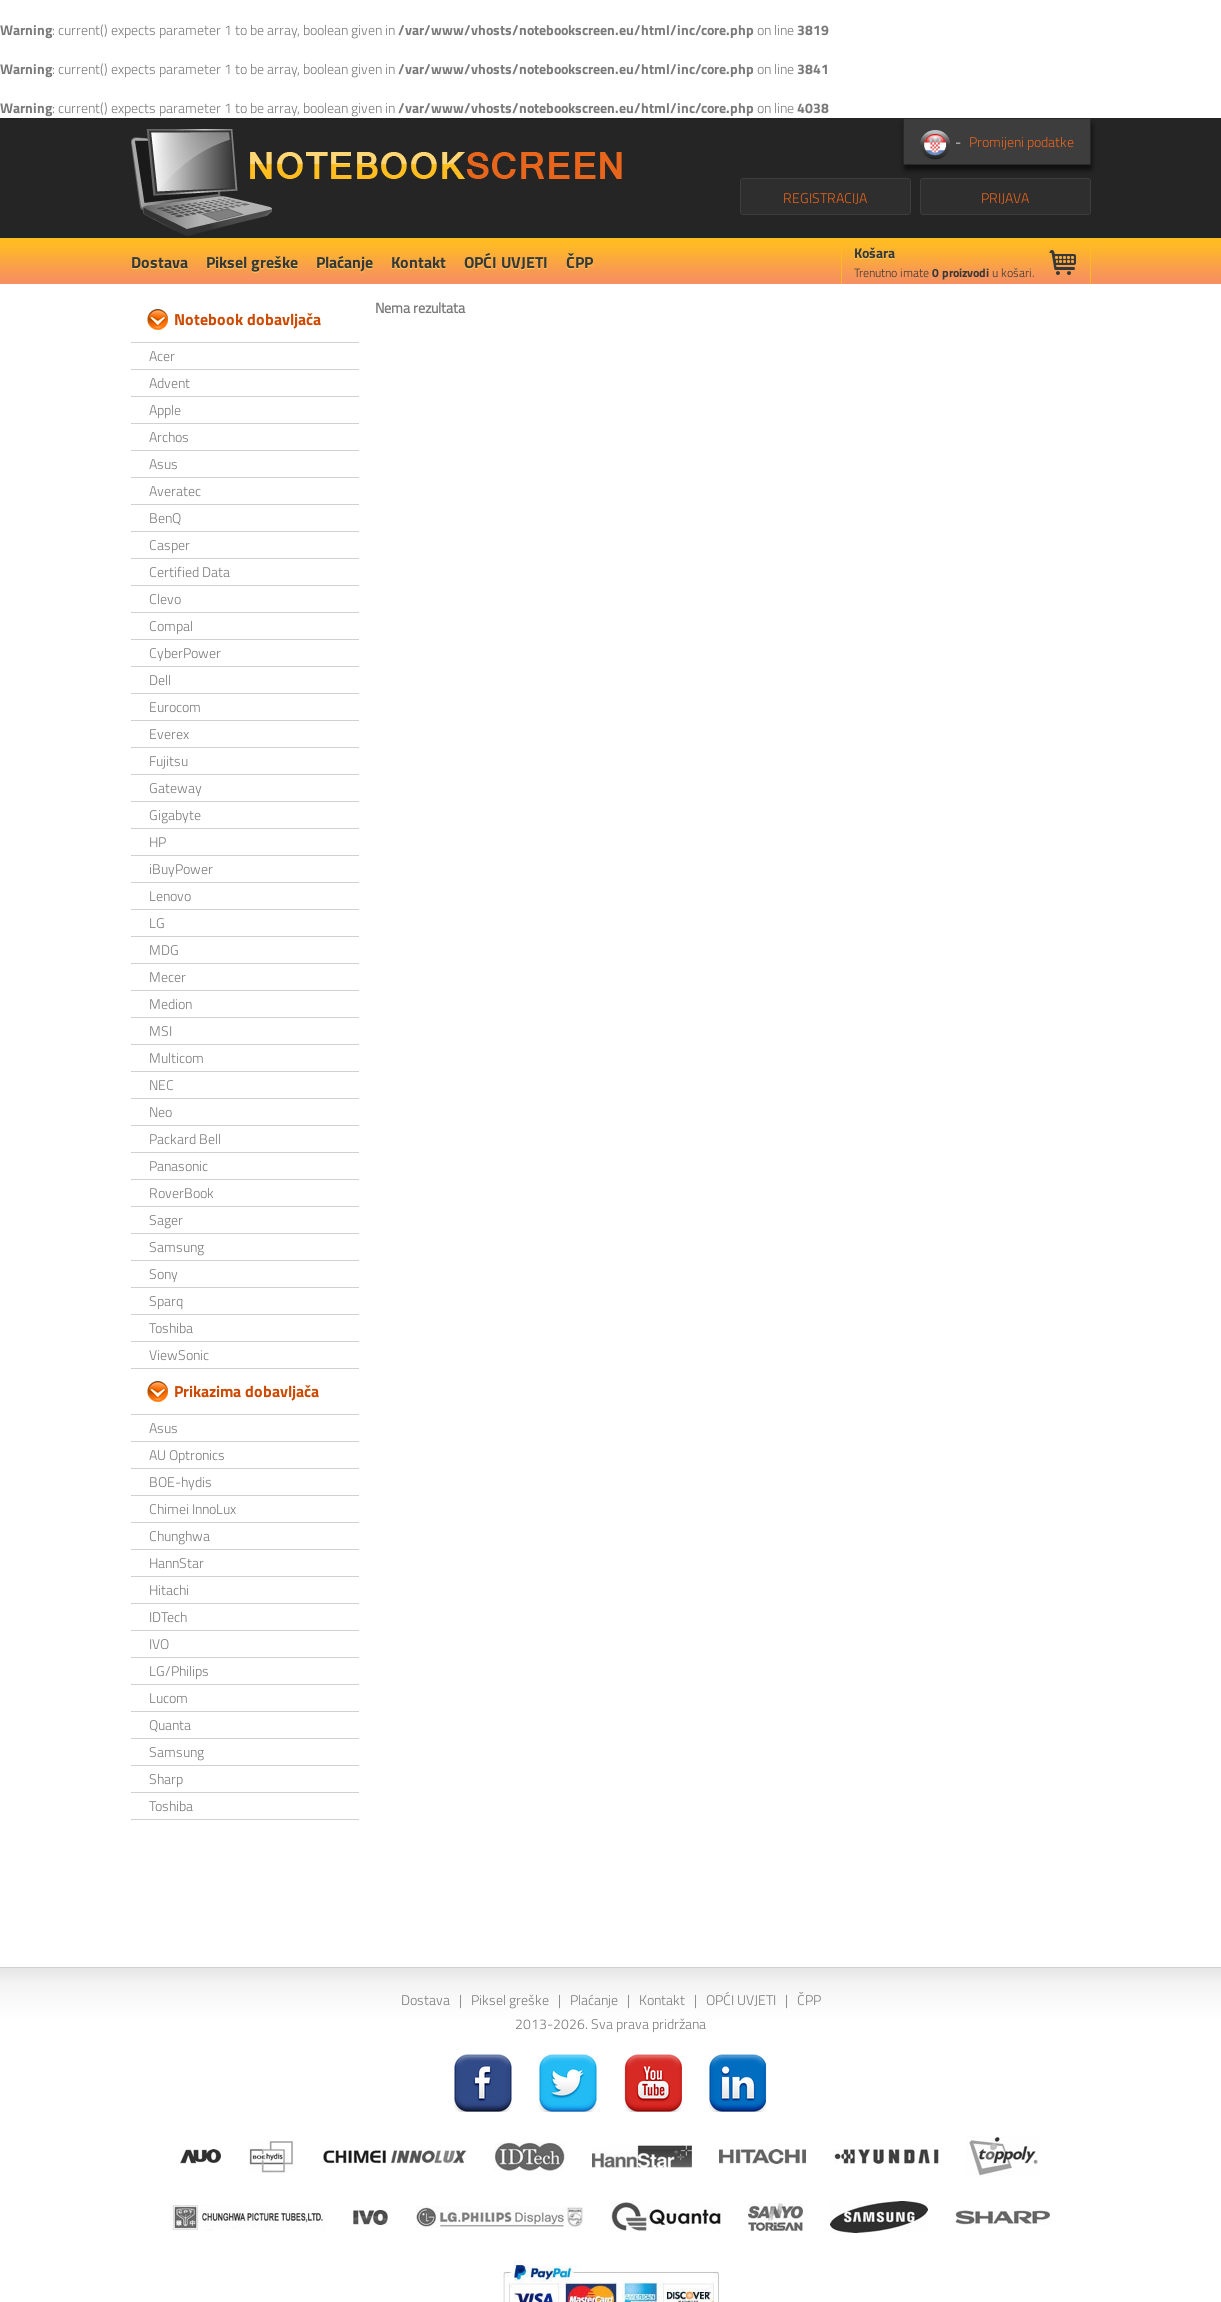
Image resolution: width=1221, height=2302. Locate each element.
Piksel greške (252, 262)
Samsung (176, 1246)
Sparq (166, 1300)
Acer (162, 355)
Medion (170, 1003)
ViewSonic (179, 1354)
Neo (160, 1111)
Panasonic (178, 1165)
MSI (160, 1030)
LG (157, 922)
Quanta (170, 1724)
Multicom (176, 1057)
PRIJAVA (1005, 197)
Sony (163, 1273)
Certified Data (189, 571)
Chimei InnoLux (192, 1508)
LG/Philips (179, 1670)
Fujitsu (168, 760)
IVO (159, 1643)
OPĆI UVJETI (506, 262)
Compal (171, 625)
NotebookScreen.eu (376, 178)
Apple (165, 409)
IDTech (168, 1616)
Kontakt (418, 262)
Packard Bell (185, 1138)
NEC (161, 1084)
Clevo (165, 598)
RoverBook (181, 1192)
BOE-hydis (180, 1481)
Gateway (175, 787)
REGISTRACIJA (825, 197)
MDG (164, 949)
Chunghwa (179, 1535)
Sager (166, 1219)
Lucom (168, 1697)
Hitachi (169, 1589)
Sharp (166, 1778)
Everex (169, 733)
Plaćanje (344, 262)
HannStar (176, 1562)
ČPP (579, 262)
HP (157, 841)
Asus (163, 463)
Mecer (167, 976)
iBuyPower (181, 868)
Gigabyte (175, 814)
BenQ (165, 517)
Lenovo (170, 895)
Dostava (159, 262)
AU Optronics (187, 1454)
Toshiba (171, 1327)
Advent (169, 382)
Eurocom (175, 706)
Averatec (175, 490)
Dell (160, 679)
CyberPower (185, 652)
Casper (169, 544)
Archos (169, 436)
